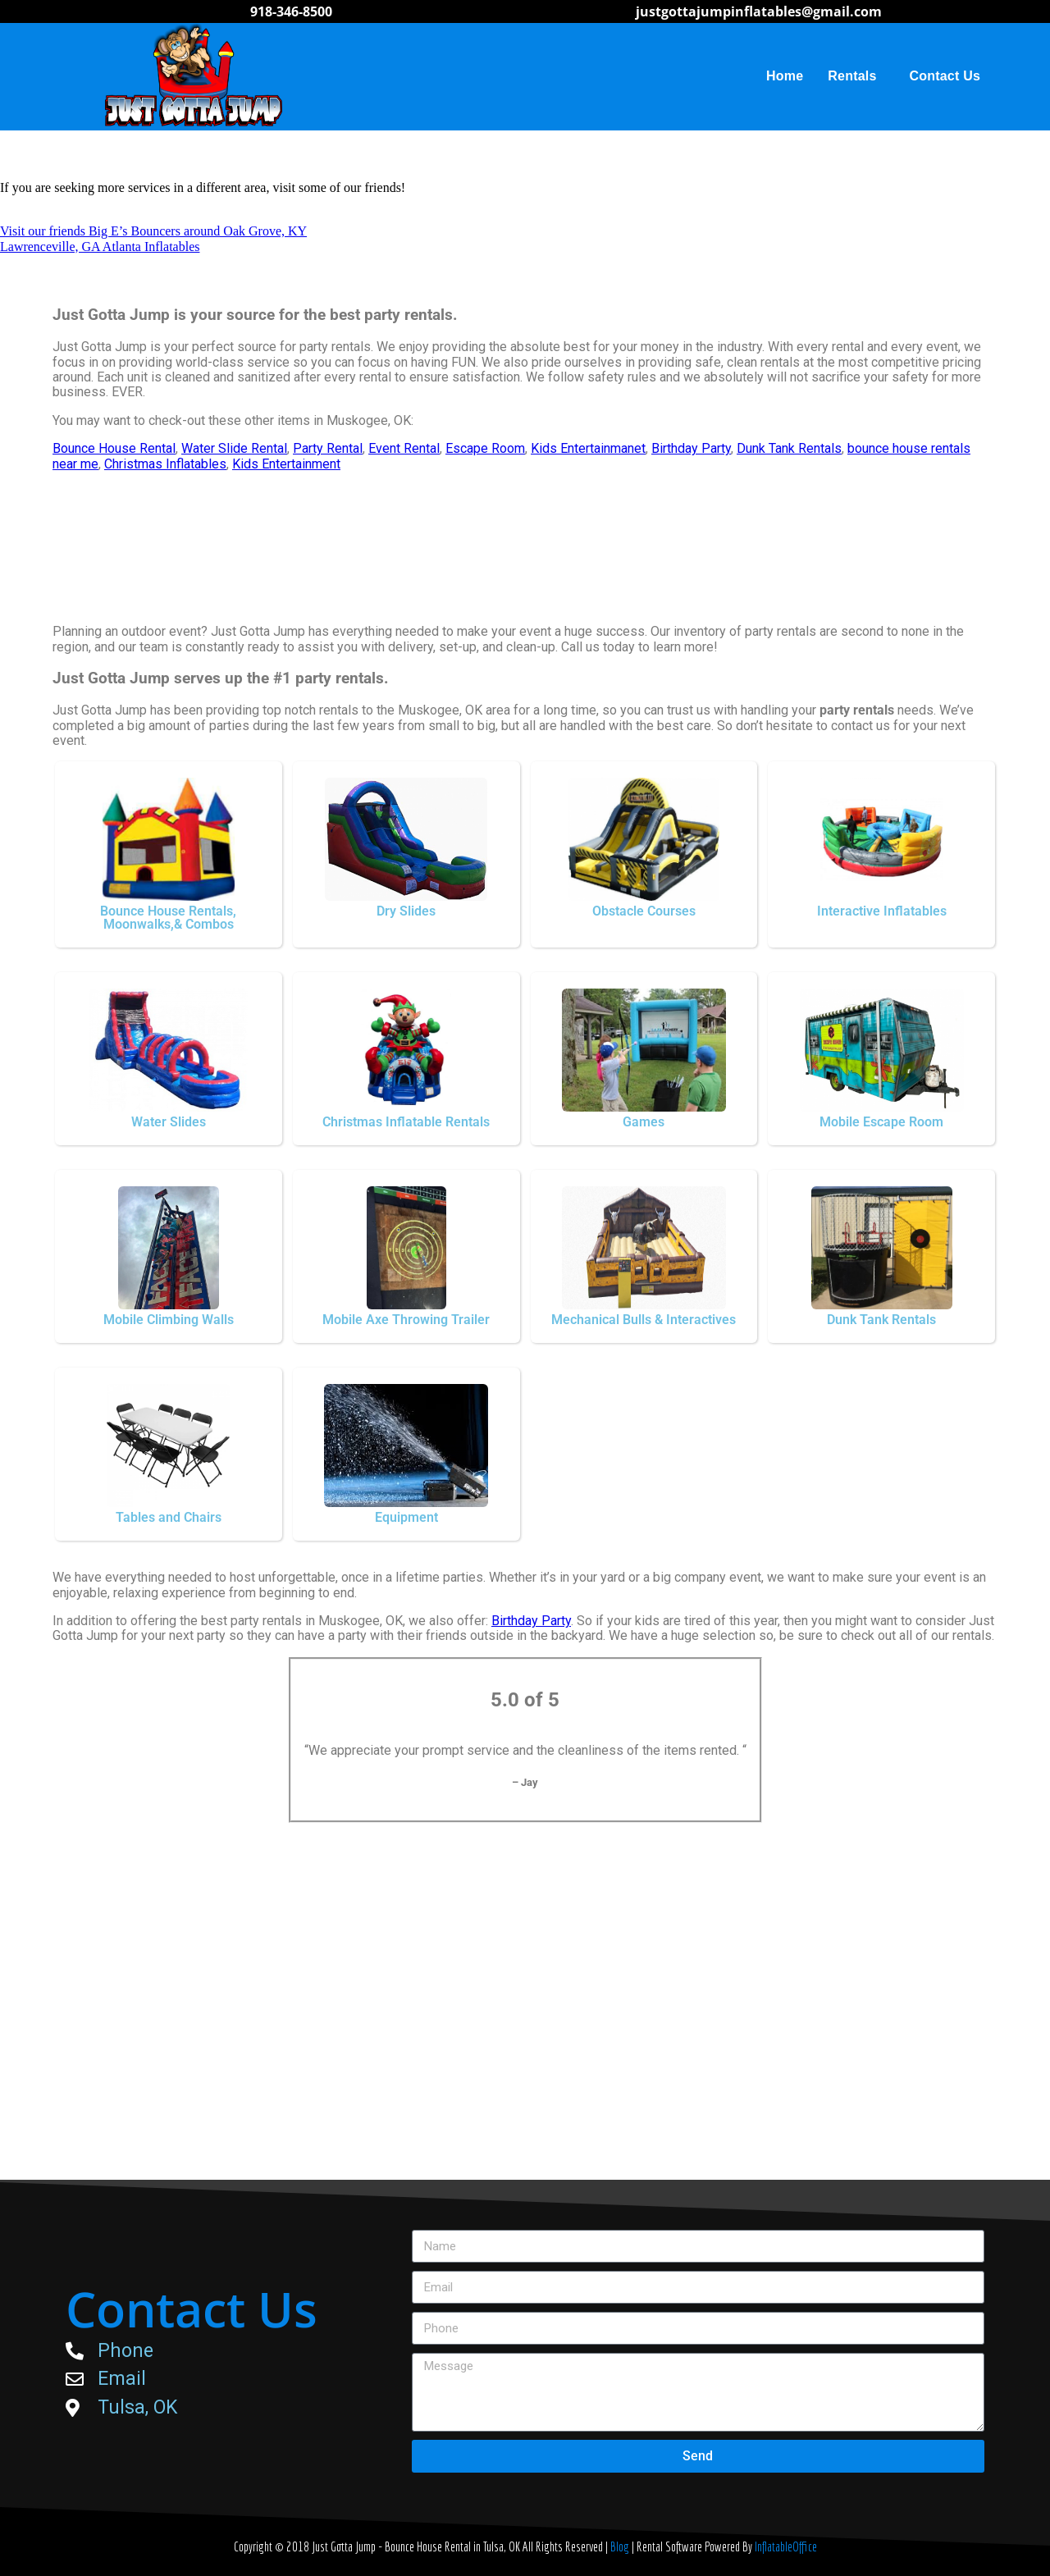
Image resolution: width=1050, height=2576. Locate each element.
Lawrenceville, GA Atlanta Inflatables (99, 246)
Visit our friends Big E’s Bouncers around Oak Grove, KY (153, 231)
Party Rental (328, 448)
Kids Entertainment (286, 464)
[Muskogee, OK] (525, 2033)
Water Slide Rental (234, 448)
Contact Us (945, 76)
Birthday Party (691, 448)
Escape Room (485, 448)
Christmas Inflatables (165, 464)
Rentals (856, 76)
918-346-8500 (291, 11)
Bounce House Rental (114, 448)
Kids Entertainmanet (588, 448)
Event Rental (404, 448)
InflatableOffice (786, 2546)
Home (784, 76)
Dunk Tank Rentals (789, 448)
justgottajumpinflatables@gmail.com (759, 11)
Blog (621, 2546)
